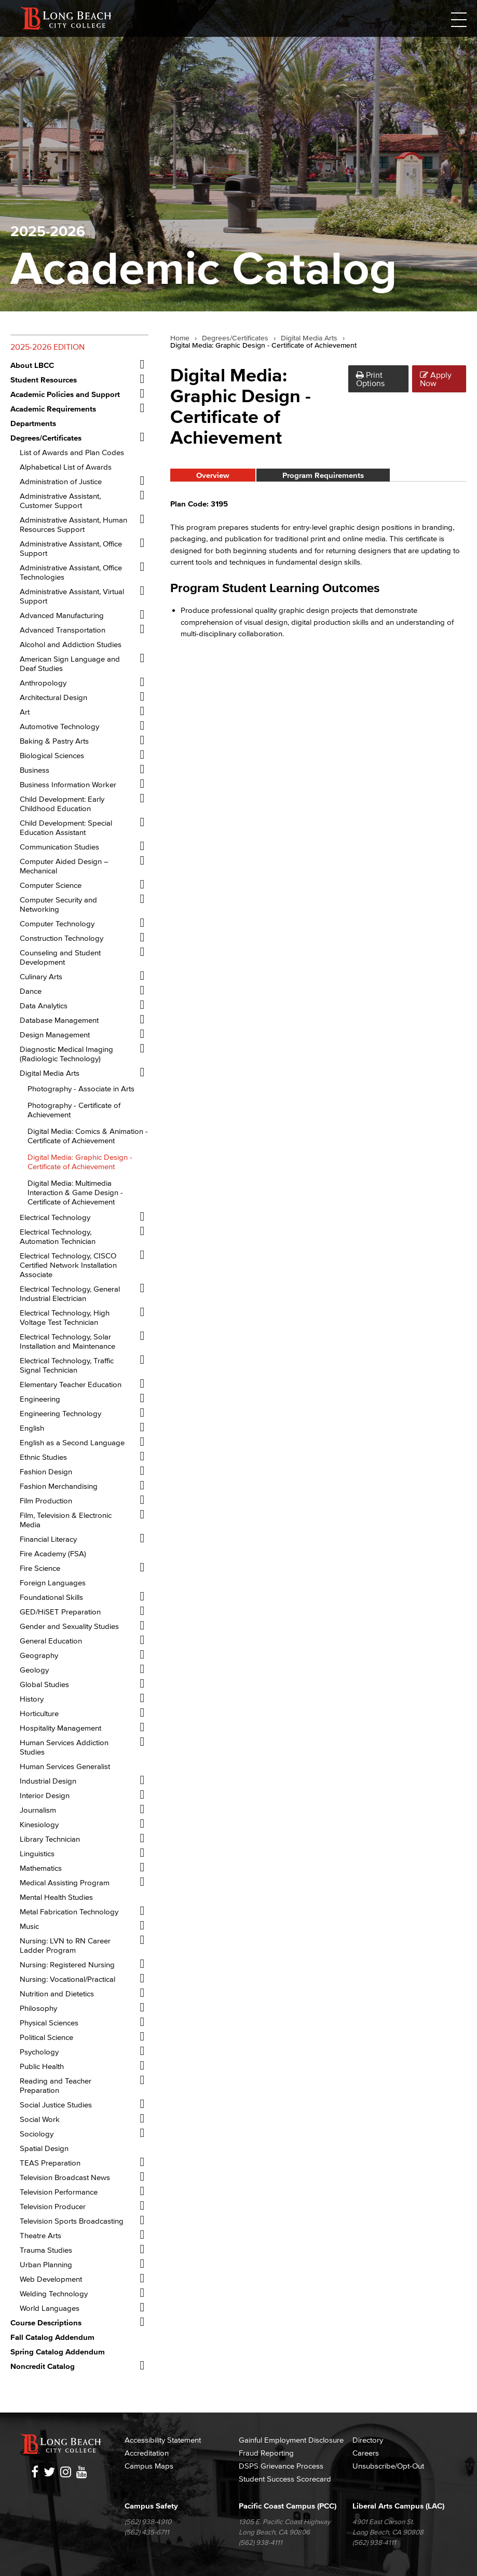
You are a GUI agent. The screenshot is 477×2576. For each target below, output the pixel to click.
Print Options (370, 379)
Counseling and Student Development (60, 957)
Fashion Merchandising (59, 1486)
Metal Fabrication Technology (69, 1911)
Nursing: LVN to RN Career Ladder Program (65, 1945)
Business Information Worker (68, 784)
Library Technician (50, 1838)
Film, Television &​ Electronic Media (66, 1520)
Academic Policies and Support (65, 394)
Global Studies (44, 1684)
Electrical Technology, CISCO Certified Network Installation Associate (68, 1265)
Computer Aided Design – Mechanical (64, 866)
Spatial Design (44, 2148)
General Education (51, 1640)
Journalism (38, 1809)
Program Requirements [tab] (323, 475)
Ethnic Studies (43, 1457)
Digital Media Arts (49, 1072)
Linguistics (37, 1853)
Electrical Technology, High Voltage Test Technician (65, 1317)
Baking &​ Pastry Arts (54, 740)
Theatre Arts (40, 2235)
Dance (31, 990)
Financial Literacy (48, 1538)
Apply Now (436, 379)
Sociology (36, 2133)
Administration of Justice (61, 481)
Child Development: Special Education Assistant (66, 827)
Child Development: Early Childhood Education (62, 803)
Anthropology (43, 682)
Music (29, 1926)
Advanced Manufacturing (62, 615)
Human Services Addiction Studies (64, 1747)
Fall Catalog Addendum (52, 2337)
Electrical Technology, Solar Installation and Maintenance (67, 1341)
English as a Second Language (72, 1442)
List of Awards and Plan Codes (72, 452)
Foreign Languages (53, 1582)
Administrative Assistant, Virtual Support (72, 596)
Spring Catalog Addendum (57, 2351)
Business (34, 769)
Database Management (59, 1020)
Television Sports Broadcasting (72, 2220)
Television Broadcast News (65, 2177)
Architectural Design (53, 697)
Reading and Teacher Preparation (55, 2085)
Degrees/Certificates (235, 338)
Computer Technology (57, 923)
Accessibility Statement (163, 2439)
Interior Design (45, 1795)
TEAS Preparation (50, 2162)
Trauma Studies (46, 2249)
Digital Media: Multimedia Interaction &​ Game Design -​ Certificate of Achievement (75, 1192)
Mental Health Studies (56, 1897)
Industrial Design (48, 1780)
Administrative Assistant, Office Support (71, 548)
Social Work (40, 2119)
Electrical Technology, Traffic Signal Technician (67, 1365)
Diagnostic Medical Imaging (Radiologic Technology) (66, 1054)
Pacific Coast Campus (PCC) (287, 2505)
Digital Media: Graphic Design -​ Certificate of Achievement (80, 1162)
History (32, 1698)
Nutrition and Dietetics (57, 1993)
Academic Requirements (53, 408)
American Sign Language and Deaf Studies (70, 663)
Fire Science (40, 1568)
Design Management (55, 1034)
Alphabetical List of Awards (66, 466)
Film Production (46, 1500)
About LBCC (32, 365)
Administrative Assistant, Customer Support (60, 500)
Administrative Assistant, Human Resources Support (73, 524)
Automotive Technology (59, 726)
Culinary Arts (41, 976)
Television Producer (53, 2206)
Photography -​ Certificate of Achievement (74, 1110)
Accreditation (147, 2452)
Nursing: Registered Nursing (67, 1964)
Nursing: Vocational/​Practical (67, 1979)
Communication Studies (59, 846)
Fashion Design (46, 1471)
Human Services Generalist (65, 1766)
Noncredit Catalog (42, 2366)
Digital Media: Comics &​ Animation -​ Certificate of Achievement (88, 1136)
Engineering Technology (60, 1413)
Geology (34, 1669)
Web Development (51, 2278)
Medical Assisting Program (65, 1882)
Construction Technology (61, 938)
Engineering (40, 1398)
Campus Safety (151, 2505)
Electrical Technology (55, 1217)
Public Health (42, 2066)
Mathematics (41, 1868)
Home (179, 338)
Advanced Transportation (62, 629)
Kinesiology (39, 1824)
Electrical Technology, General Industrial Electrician (70, 1293)
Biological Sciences (52, 755)
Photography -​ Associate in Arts (81, 1088)
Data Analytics (43, 1005)
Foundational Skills (51, 1597)
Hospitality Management (60, 1727)
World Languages (49, 2308)
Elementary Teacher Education (70, 1384)
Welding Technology (54, 2293)
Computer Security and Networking (58, 904)
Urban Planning (46, 2264)
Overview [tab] (212, 475)
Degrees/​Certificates (45, 437)
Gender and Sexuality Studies (69, 1626)
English (32, 1427)
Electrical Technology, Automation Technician (58, 1236)
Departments (33, 423)
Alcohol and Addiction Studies (70, 644)
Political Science (46, 2037)
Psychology (39, 2051)
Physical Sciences (49, 2022)
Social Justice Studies (56, 2104)
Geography (39, 1655)
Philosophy (38, 2008)
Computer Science (50, 885)
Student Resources (43, 379)
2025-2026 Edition (47, 346)
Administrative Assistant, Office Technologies (71, 572)
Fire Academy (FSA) (53, 1553)
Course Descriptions (45, 2322)
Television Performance (59, 2191)
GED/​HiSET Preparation (60, 1611)
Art (25, 711)
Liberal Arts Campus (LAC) (398, 2505)
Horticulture (39, 1713)
